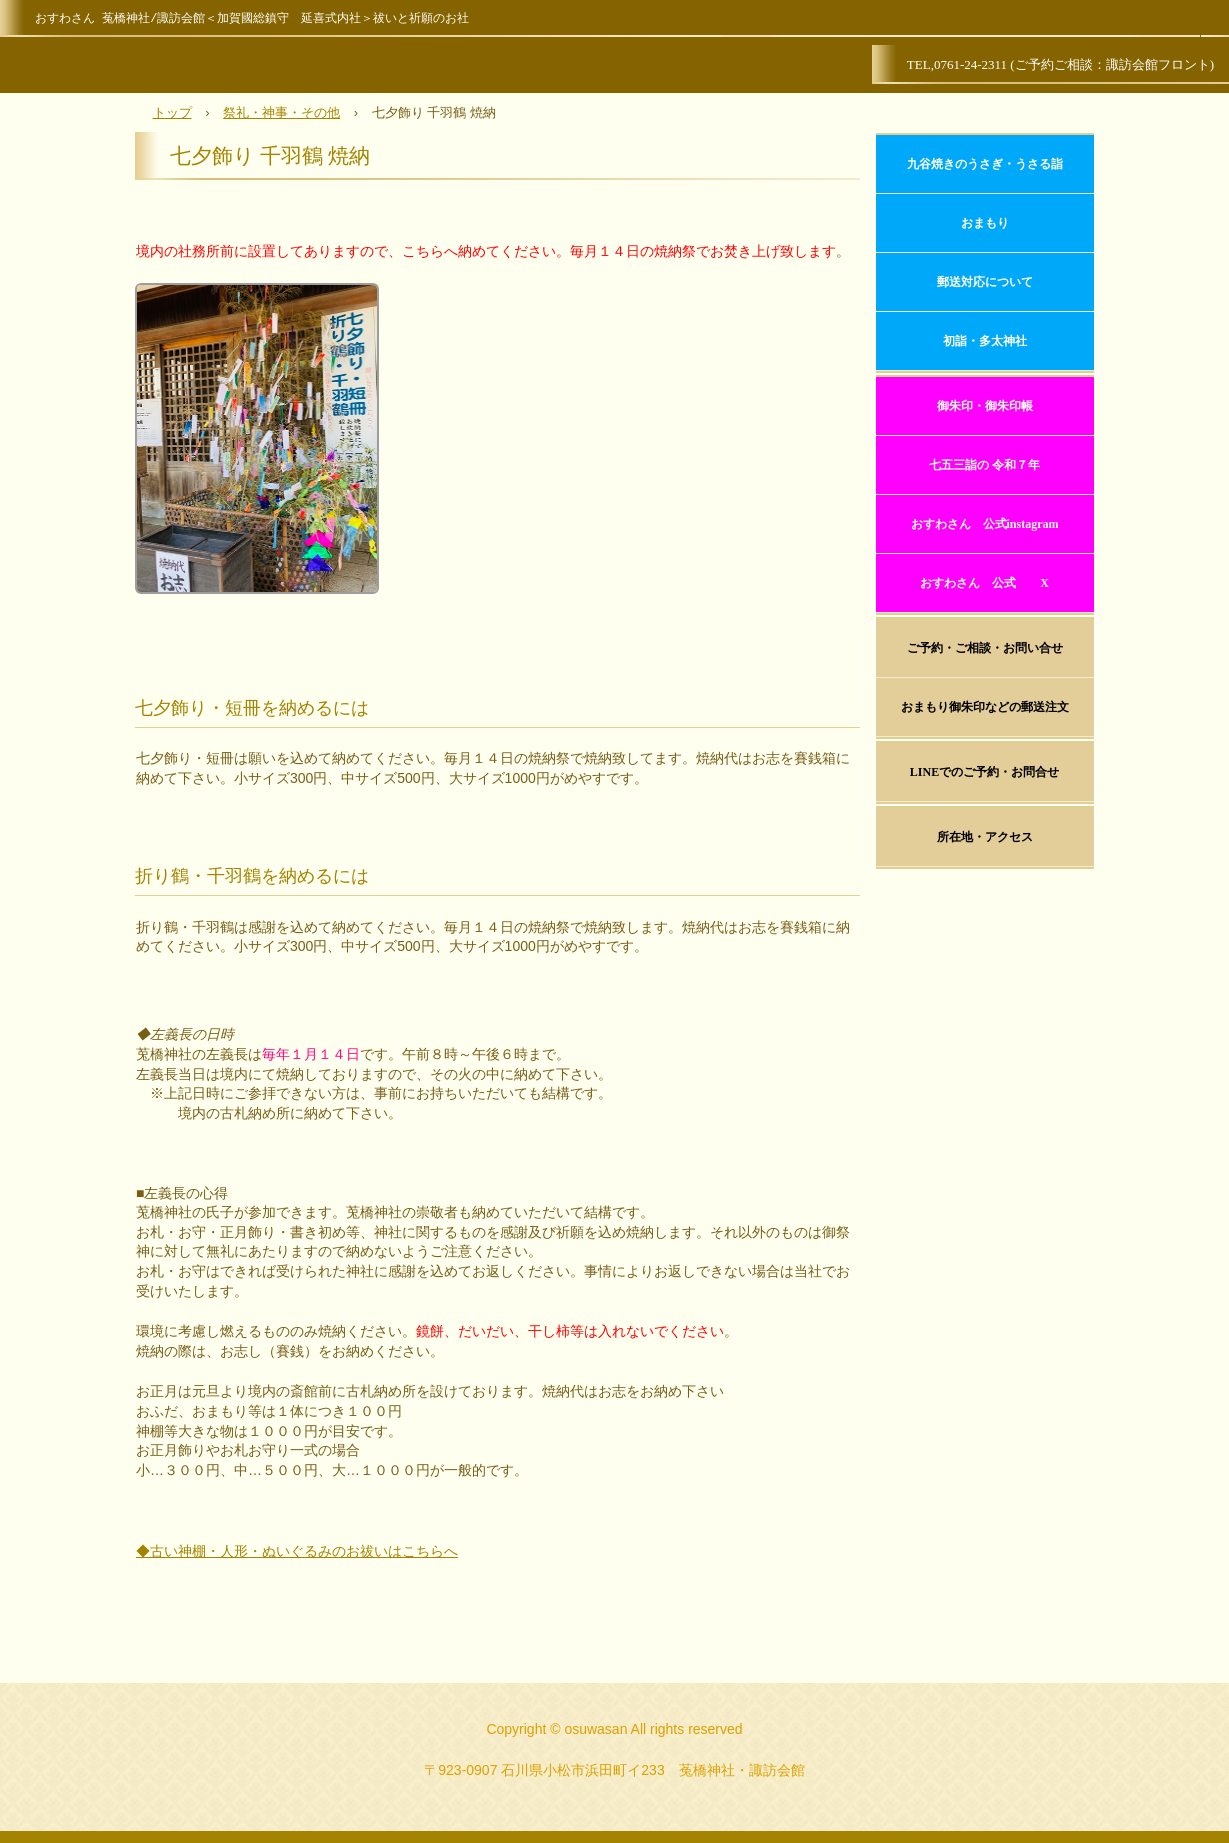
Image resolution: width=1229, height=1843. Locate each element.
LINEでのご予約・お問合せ (984, 772)
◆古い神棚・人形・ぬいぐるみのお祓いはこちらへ (297, 1551)
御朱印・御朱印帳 (985, 406)
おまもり (985, 223)
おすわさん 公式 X (984, 583)
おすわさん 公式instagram (985, 524)
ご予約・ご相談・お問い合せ (985, 648)
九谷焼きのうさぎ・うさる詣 (985, 164)
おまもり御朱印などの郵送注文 (985, 707)
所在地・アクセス (985, 837)
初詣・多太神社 (985, 341)
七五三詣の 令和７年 (984, 465)
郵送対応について (985, 282)
